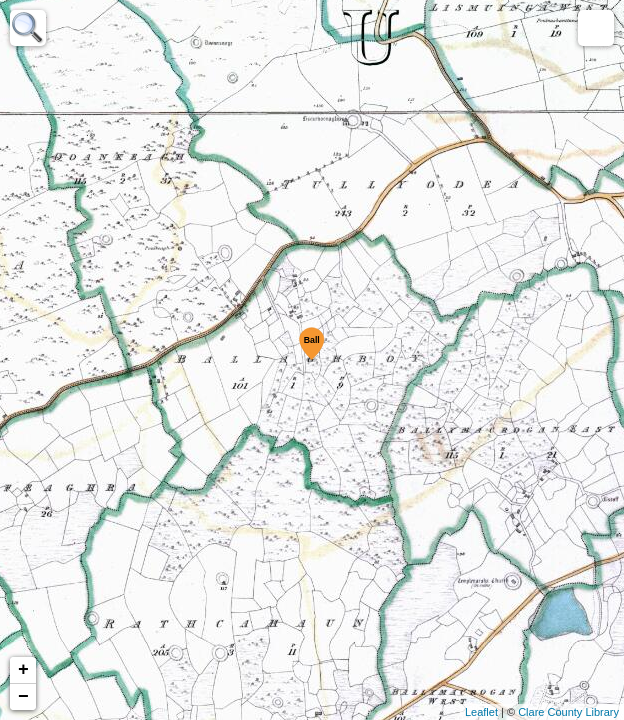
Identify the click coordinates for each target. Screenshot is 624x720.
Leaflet (481, 712)
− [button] (23, 697)
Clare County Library (568, 712)
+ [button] (23, 670)
